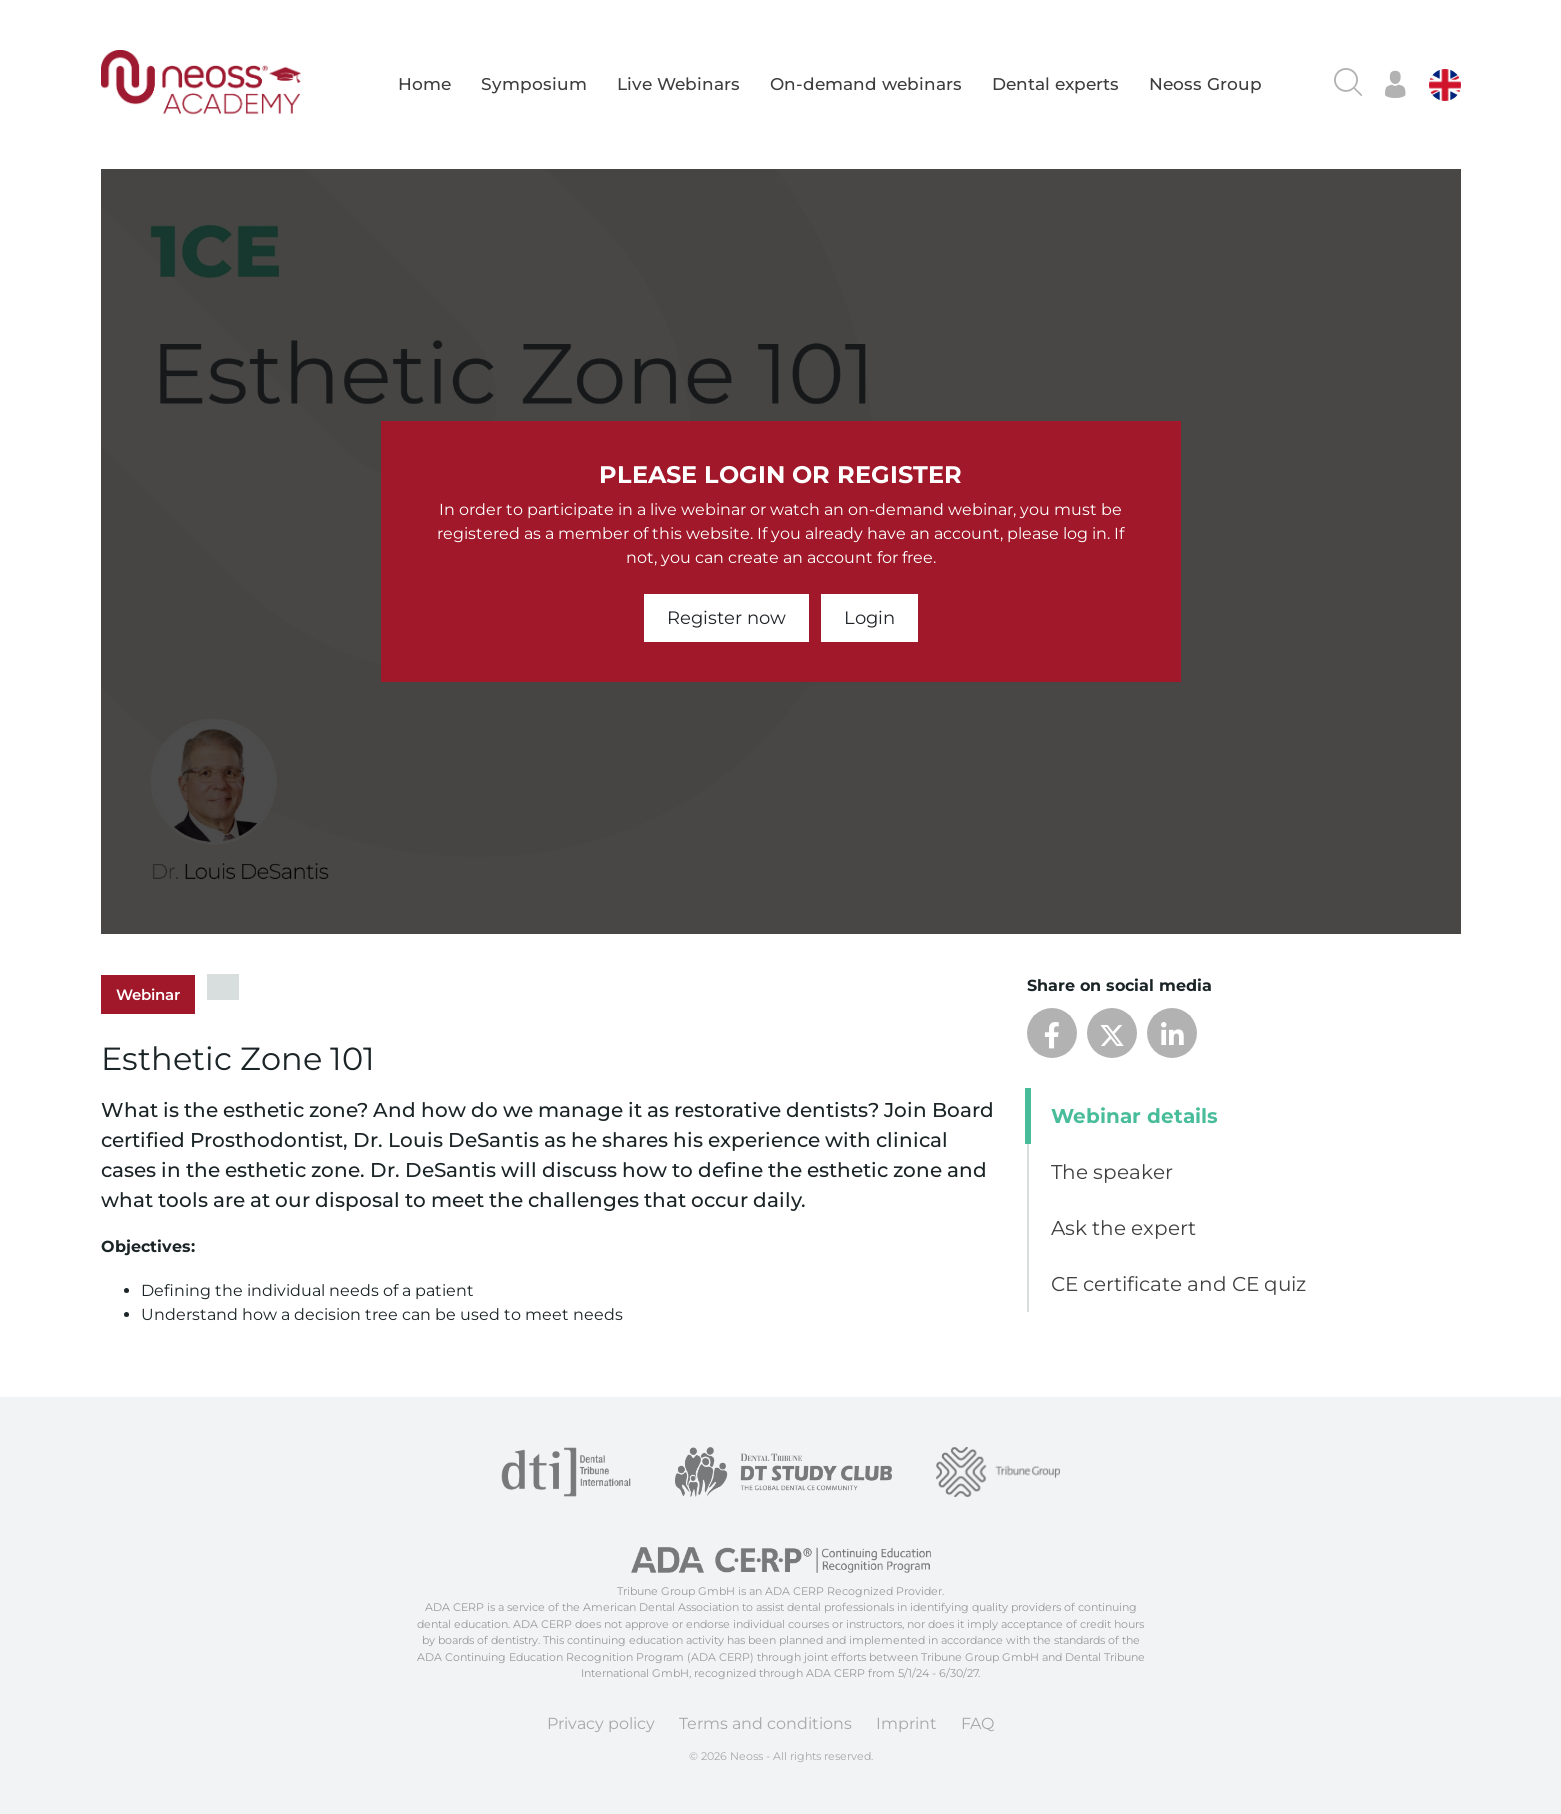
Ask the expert (1123, 1228)
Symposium (534, 84)
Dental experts (1055, 84)
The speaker (1112, 1172)
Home (424, 84)
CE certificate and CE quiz (1178, 1284)
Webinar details (1134, 1116)
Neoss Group (1205, 84)
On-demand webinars (866, 84)
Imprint (906, 1723)
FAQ (977, 1723)
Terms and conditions (765, 1723)
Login (869, 618)
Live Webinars (678, 84)
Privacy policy (601, 1723)
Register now (726, 618)
